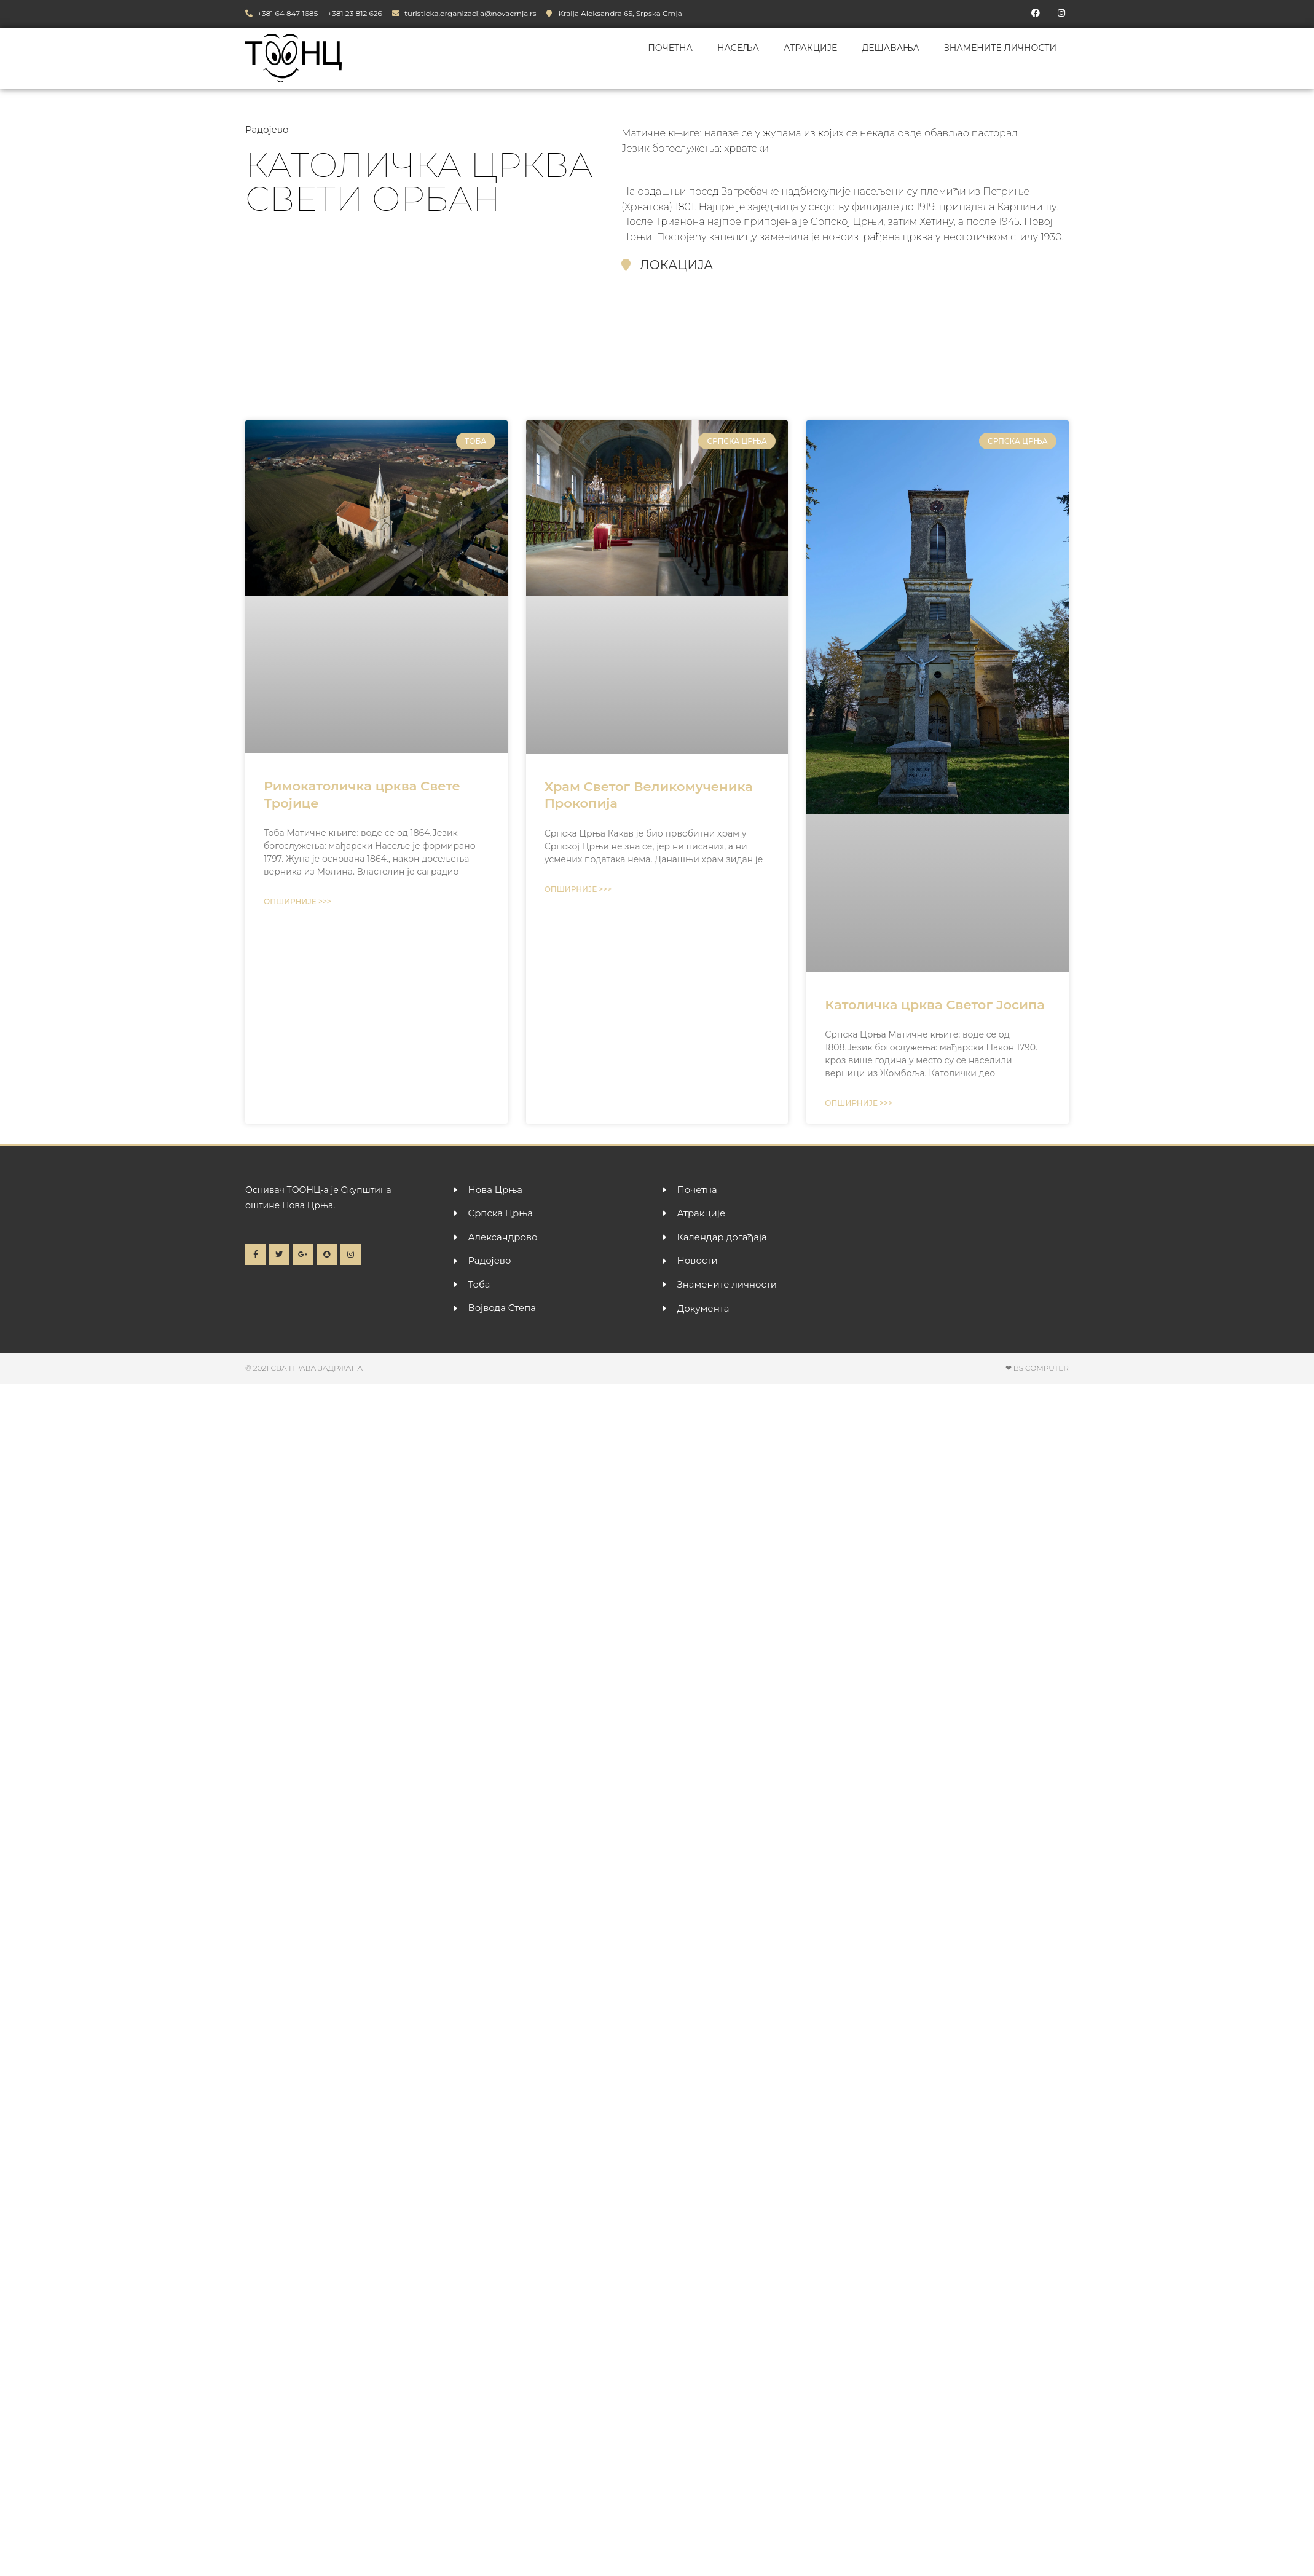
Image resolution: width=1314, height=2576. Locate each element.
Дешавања (890, 47)
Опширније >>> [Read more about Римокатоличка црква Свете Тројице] (297, 901)
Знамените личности (1000, 47)
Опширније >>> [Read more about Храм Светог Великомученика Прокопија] (578, 889)
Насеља (738, 47)
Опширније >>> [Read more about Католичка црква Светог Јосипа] (858, 1103)
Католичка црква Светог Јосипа (934, 1004)
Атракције (810, 47)
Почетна (670, 47)
